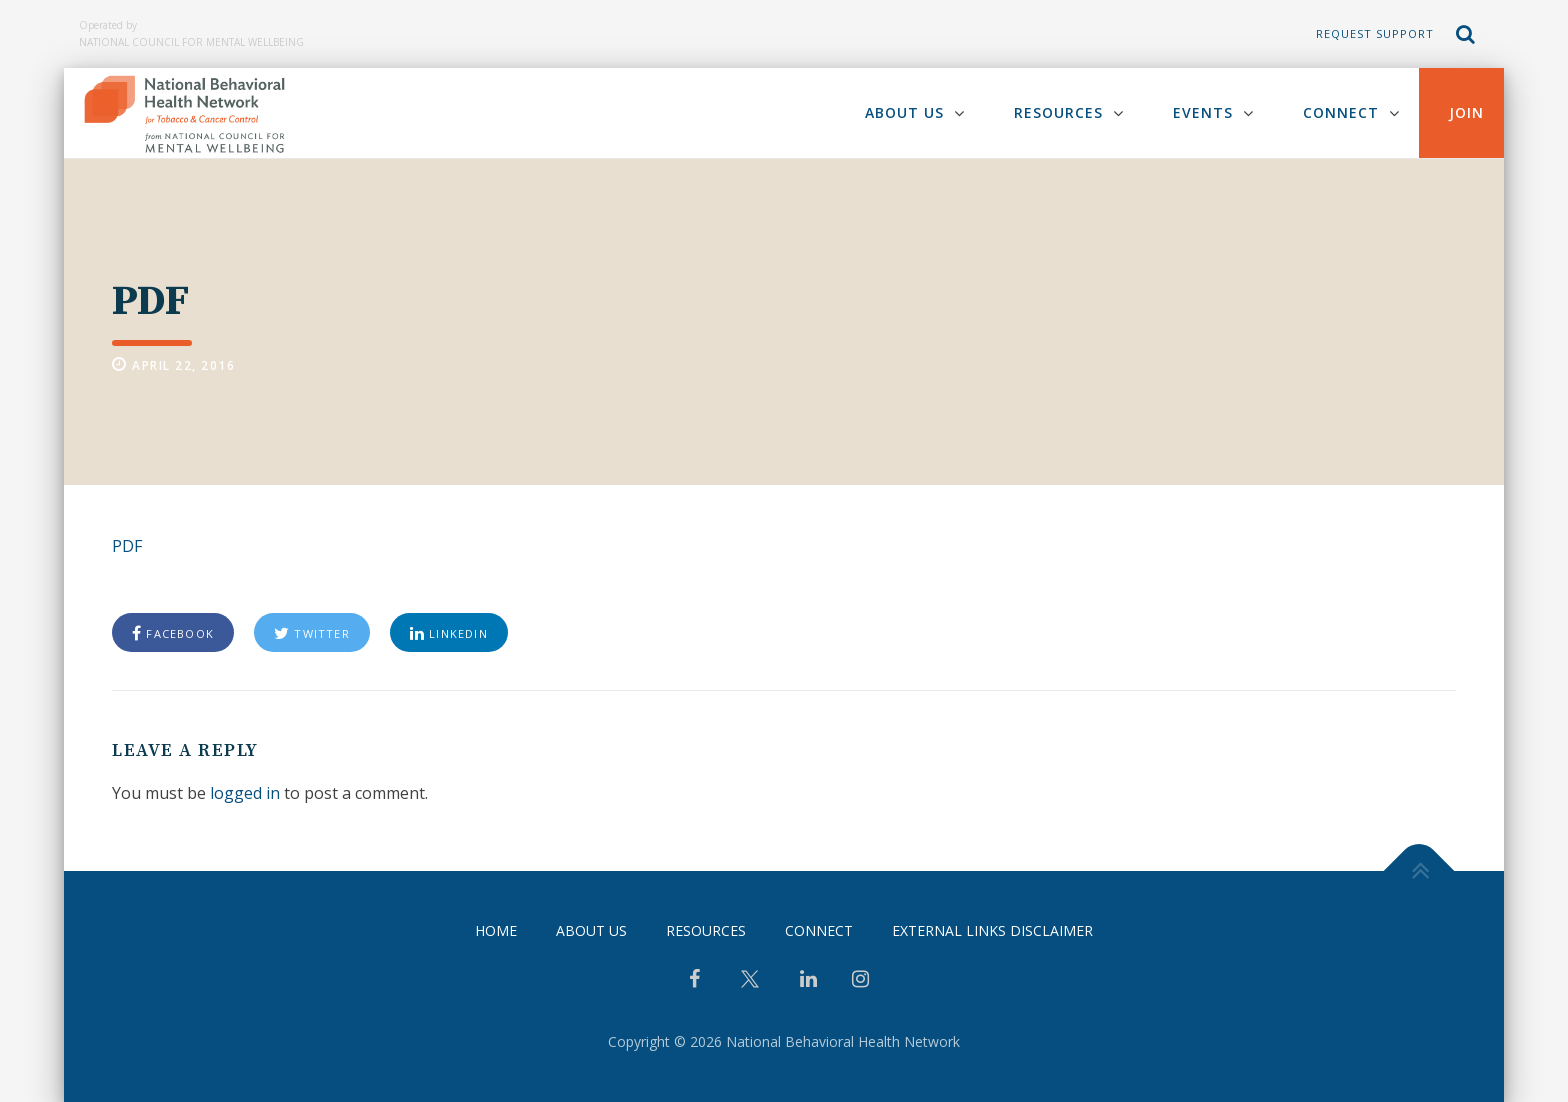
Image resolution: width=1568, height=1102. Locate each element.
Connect (1341, 112)
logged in (245, 793)
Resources (1058, 112)
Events (1203, 112)
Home (496, 930)
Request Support (1375, 33)
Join (1466, 112)
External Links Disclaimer (992, 930)
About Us (904, 112)
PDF (127, 546)
